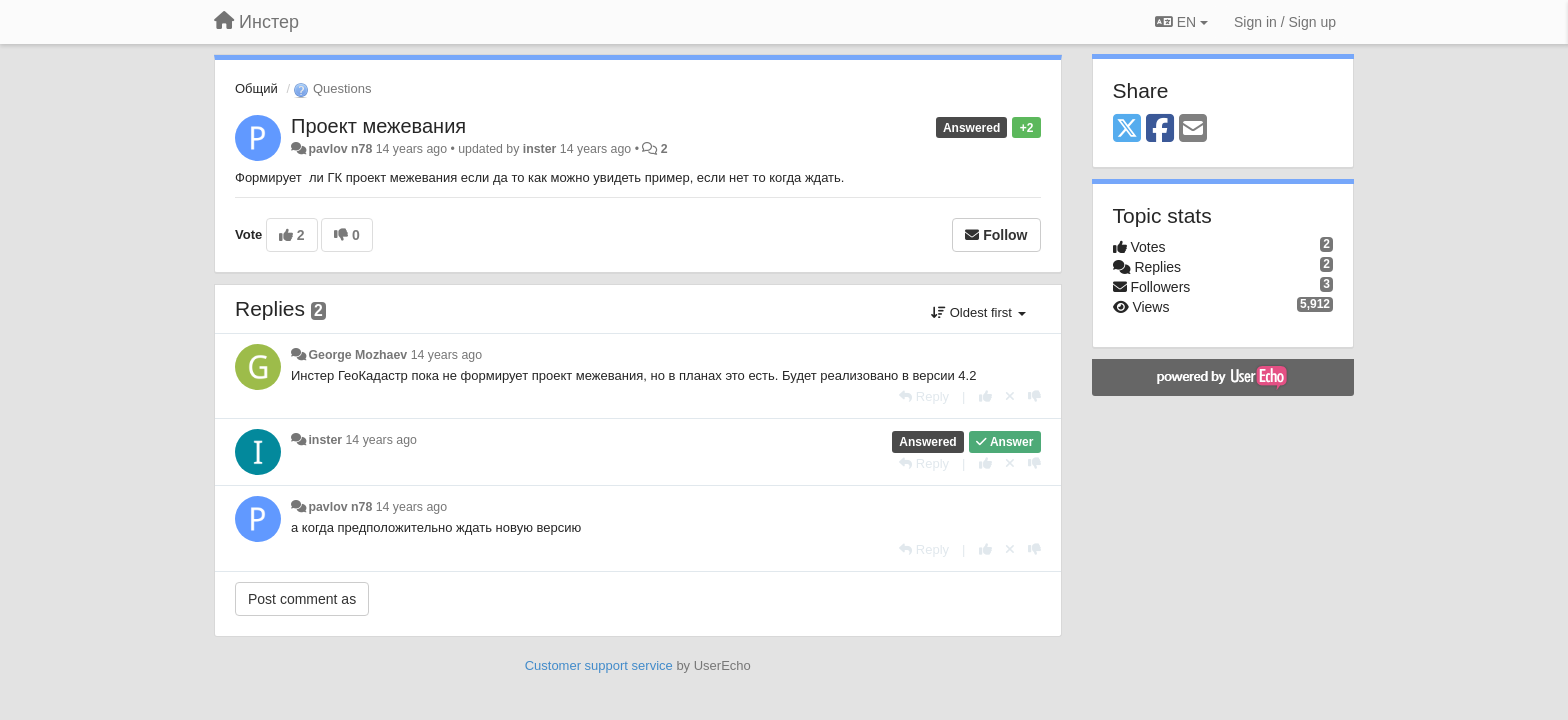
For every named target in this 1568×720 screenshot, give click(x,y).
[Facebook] (1160, 129)
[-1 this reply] (1034, 396)
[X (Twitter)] (1127, 129)
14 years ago (446, 355)
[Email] (1193, 129)
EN (1181, 22)
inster (540, 149)
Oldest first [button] (978, 312)
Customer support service (599, 665)
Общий (256, 88)
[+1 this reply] (985, 396)
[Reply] (924, 396)
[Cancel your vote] (1010, 396)
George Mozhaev (357, 355)
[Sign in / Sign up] (1285, 22)
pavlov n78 (340, 149)
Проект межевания (378, 126)
